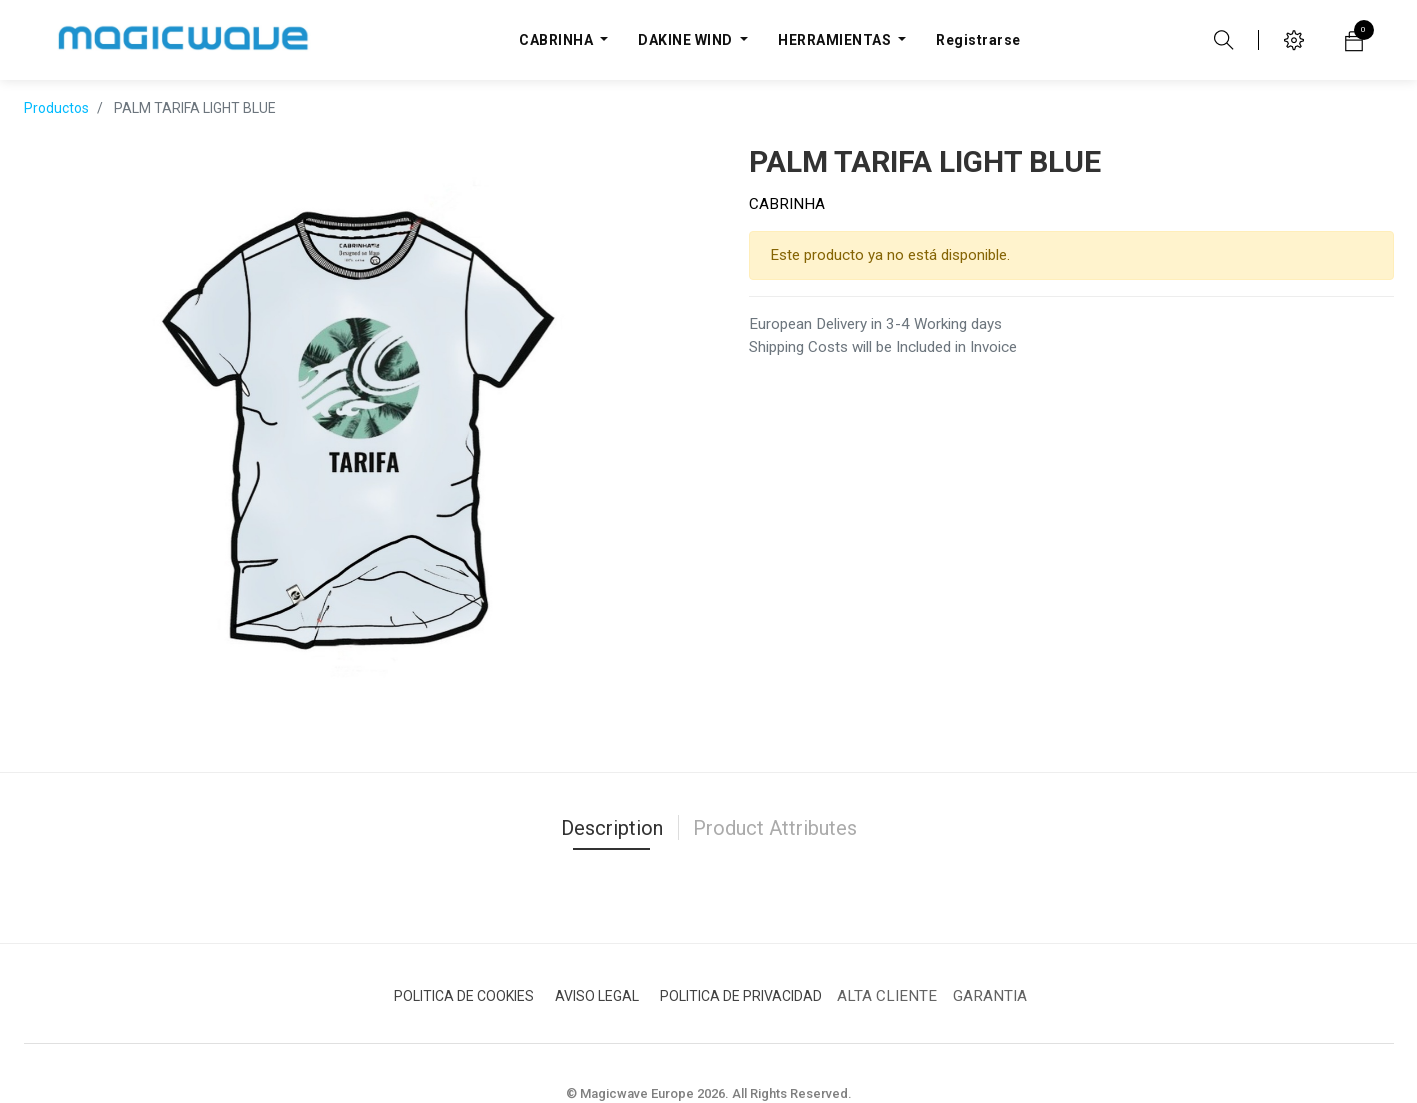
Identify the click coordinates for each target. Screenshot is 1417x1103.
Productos (56, 108)
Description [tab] (612, 828)
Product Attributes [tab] (775, 828)
